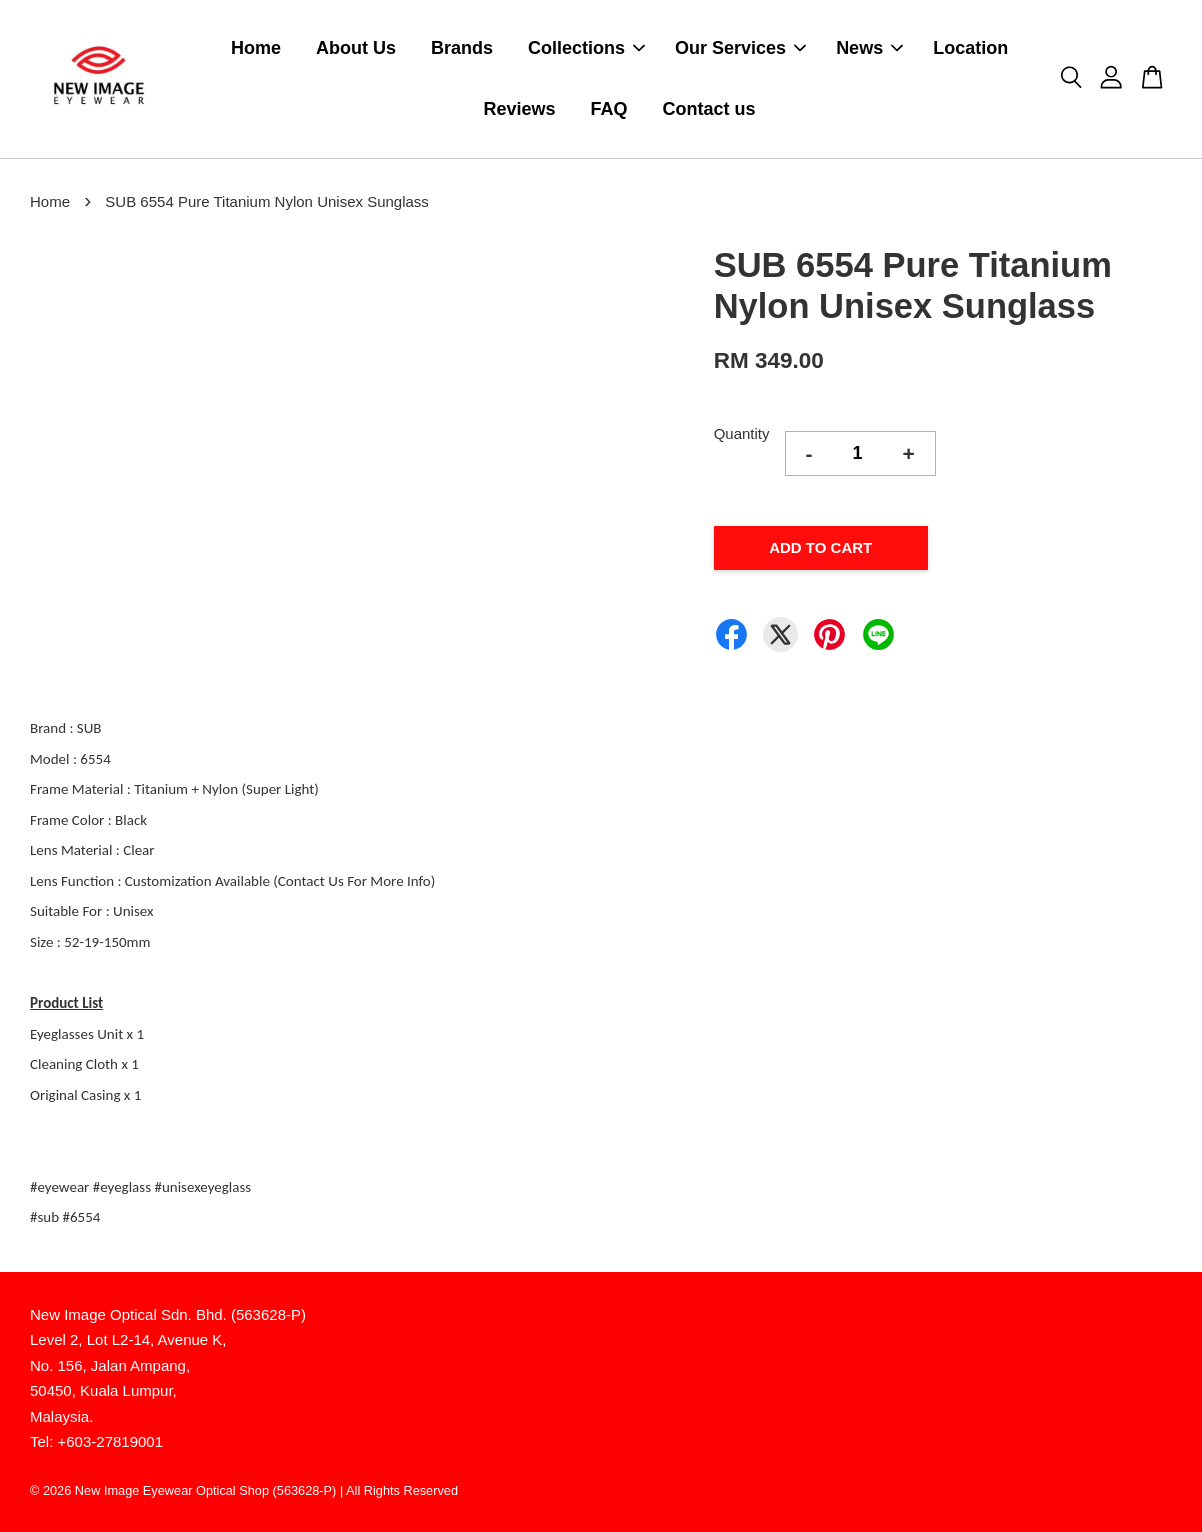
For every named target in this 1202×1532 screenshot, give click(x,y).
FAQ (609, 109)
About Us (356, 48)
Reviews (520, 109)
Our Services (740, 48)
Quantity (742, 433)
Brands (462, 48)
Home (256, 48)
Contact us (709, 109)
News (869, 48)
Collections (586, 48)
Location (970, 48)
